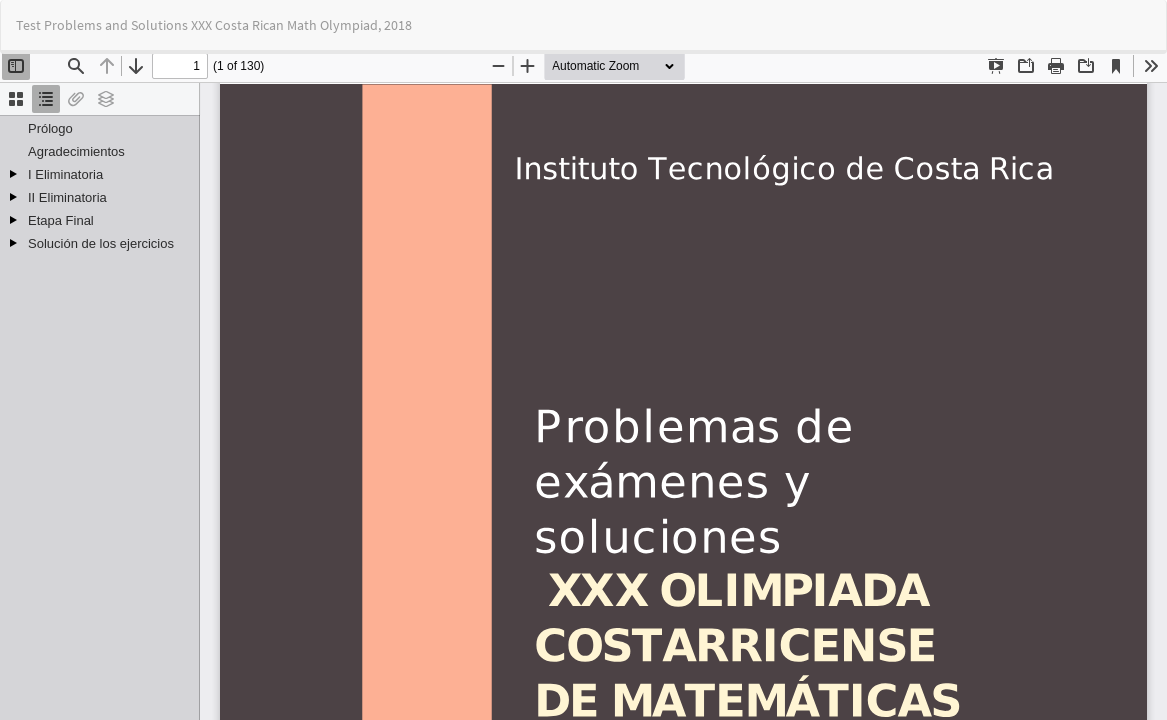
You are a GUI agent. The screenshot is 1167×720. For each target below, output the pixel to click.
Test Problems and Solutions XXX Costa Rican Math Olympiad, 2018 (214, 25)
